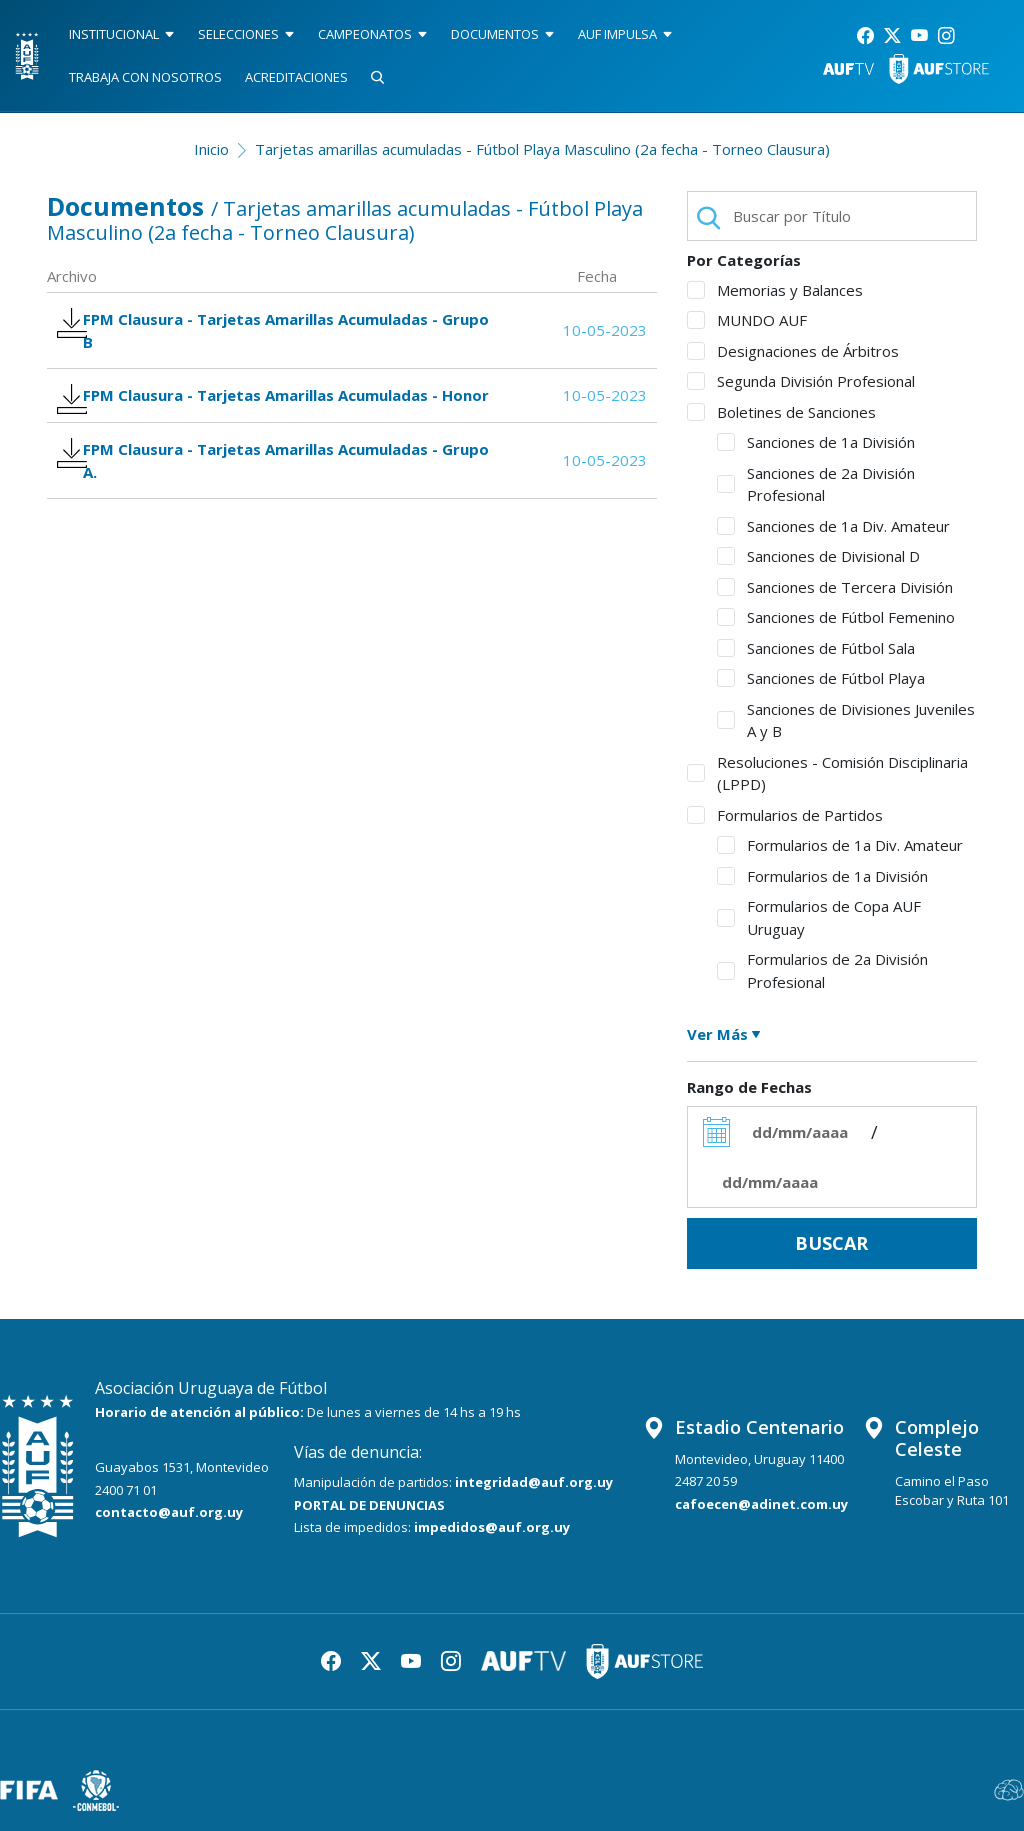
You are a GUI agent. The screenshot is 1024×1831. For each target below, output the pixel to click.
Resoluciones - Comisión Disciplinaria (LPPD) (827, 773)
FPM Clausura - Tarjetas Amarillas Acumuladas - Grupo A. (259, 507)
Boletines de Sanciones (781, 412)
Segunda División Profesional (801, 381)
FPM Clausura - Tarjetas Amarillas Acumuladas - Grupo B (259, 335)
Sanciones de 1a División (816, 442)
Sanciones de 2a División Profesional (816, 484)
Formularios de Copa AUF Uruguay (819, 917)
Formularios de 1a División (822, 876)
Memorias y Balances (775, 290)
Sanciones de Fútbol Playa (821, 678)
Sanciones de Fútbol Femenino (836, 617)
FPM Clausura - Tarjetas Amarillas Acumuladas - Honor (259, 421)
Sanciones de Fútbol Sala (816, 648)
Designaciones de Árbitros (793, 351)
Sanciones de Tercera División (835, 587)
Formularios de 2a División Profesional (822, 970)
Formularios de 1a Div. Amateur (840, 845)
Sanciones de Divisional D (818, 556)
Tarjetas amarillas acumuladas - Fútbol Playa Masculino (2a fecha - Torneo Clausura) (542, 149)
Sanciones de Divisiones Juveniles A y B (846, 720)
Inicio (211, 149)
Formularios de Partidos (785, 815)
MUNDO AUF (747, 320)
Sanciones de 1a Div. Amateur (833, 526)
